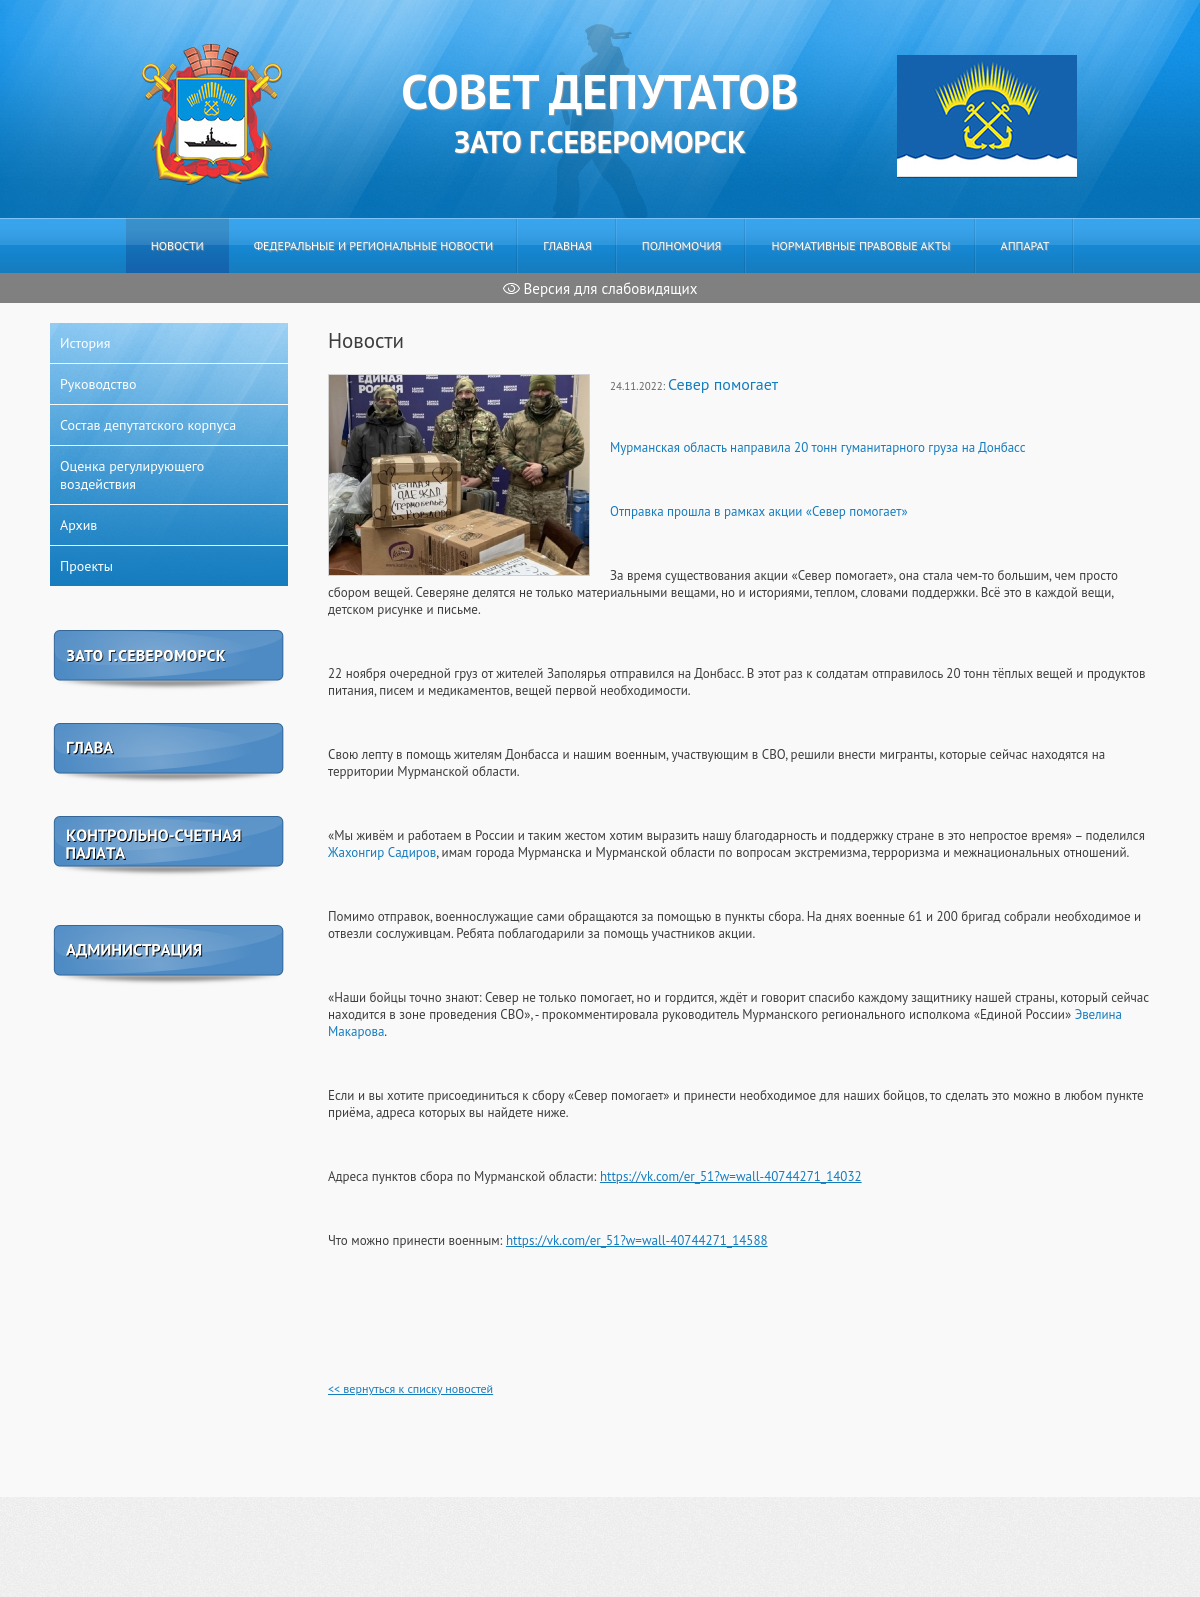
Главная (567, 245)
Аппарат (1025, 245)
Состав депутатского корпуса (148, 425)
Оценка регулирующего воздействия (132, 475)
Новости (177, 245)
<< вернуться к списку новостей (410, 1388)
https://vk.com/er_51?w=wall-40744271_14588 (637, 1240)
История (85, 343)
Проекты (86, 566)
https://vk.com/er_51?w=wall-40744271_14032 (731, 1176)
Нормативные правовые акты (860, 245)
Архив (78, 525)
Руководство (98, 384)
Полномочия (682, 245)
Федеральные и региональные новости (374, 245)
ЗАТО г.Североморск (600, 110)
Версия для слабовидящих (600, 288)
